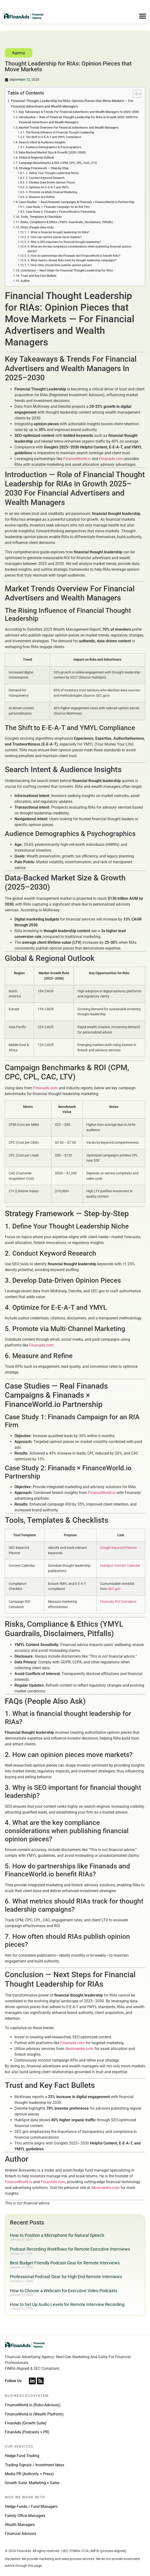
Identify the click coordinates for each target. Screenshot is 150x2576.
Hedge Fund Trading (22, 2455)
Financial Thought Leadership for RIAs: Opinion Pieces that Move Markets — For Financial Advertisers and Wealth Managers (72, 104)
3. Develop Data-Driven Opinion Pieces (50, 182)
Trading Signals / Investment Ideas (34, 2465)
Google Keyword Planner (118, 1548)
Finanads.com (111, 458)
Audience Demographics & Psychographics (53, 147)
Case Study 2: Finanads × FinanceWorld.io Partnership (60, 211)
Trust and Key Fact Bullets (38, 276)
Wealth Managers (20, 2524)
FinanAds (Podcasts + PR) (27, 2432)
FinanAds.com (53, 2182)
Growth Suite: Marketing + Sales (32, 2483)
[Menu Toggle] (142, 16)
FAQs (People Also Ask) (37, 227)
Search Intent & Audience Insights (42, 142)
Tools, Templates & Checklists (41, 217)
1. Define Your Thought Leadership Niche (52, 173)
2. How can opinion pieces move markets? (54, 237)
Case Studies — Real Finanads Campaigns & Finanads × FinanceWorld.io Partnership (76, 202)
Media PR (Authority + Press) (29, 2474)
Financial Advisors (20, 2533)
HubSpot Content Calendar (120, 1566)
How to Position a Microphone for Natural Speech (57, 2235)
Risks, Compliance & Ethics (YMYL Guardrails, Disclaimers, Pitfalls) (66, 222)
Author (25, 281)
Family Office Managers (25, 2515)
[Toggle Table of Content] (134, 94)
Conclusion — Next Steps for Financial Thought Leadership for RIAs (66, 270)
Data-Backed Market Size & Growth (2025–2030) (52, 152)
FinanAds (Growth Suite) (26, 2423)
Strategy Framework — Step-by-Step (43, 168)
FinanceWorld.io (77, 458)
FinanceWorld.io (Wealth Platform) (34, 2414)
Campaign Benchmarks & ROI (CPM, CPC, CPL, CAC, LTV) (58, 163)
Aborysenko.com (79, 2048)
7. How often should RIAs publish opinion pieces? (59, 265)
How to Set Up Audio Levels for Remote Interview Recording (67, 2304)
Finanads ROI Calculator (118, 1602)
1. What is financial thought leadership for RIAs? (58, 232)
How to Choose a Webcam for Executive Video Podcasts (63, 2290)
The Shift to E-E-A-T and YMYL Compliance (53, 137)
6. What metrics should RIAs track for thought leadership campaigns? (71, 260)
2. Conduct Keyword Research (45, 178)
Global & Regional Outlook (36, 157)
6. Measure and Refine (40, 197)
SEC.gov (114, 1589)
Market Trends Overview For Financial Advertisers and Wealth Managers (69, 127)
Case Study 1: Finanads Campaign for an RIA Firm (58, 207)
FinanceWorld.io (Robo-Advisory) (33, 2405)
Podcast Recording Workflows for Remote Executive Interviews (70, 2249)
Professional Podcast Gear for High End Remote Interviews (66, 2276)
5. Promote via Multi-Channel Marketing (51, 192)
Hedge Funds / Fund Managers (31, 2506)
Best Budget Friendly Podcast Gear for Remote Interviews (65, 2262)
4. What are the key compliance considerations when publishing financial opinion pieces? (79, 249)
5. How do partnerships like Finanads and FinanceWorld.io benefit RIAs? (73, 255)
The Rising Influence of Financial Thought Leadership (60, 132)
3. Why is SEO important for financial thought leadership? (64, 242)
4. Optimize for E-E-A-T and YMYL (47, 187)
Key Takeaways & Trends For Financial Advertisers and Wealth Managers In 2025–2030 (79, 112)
